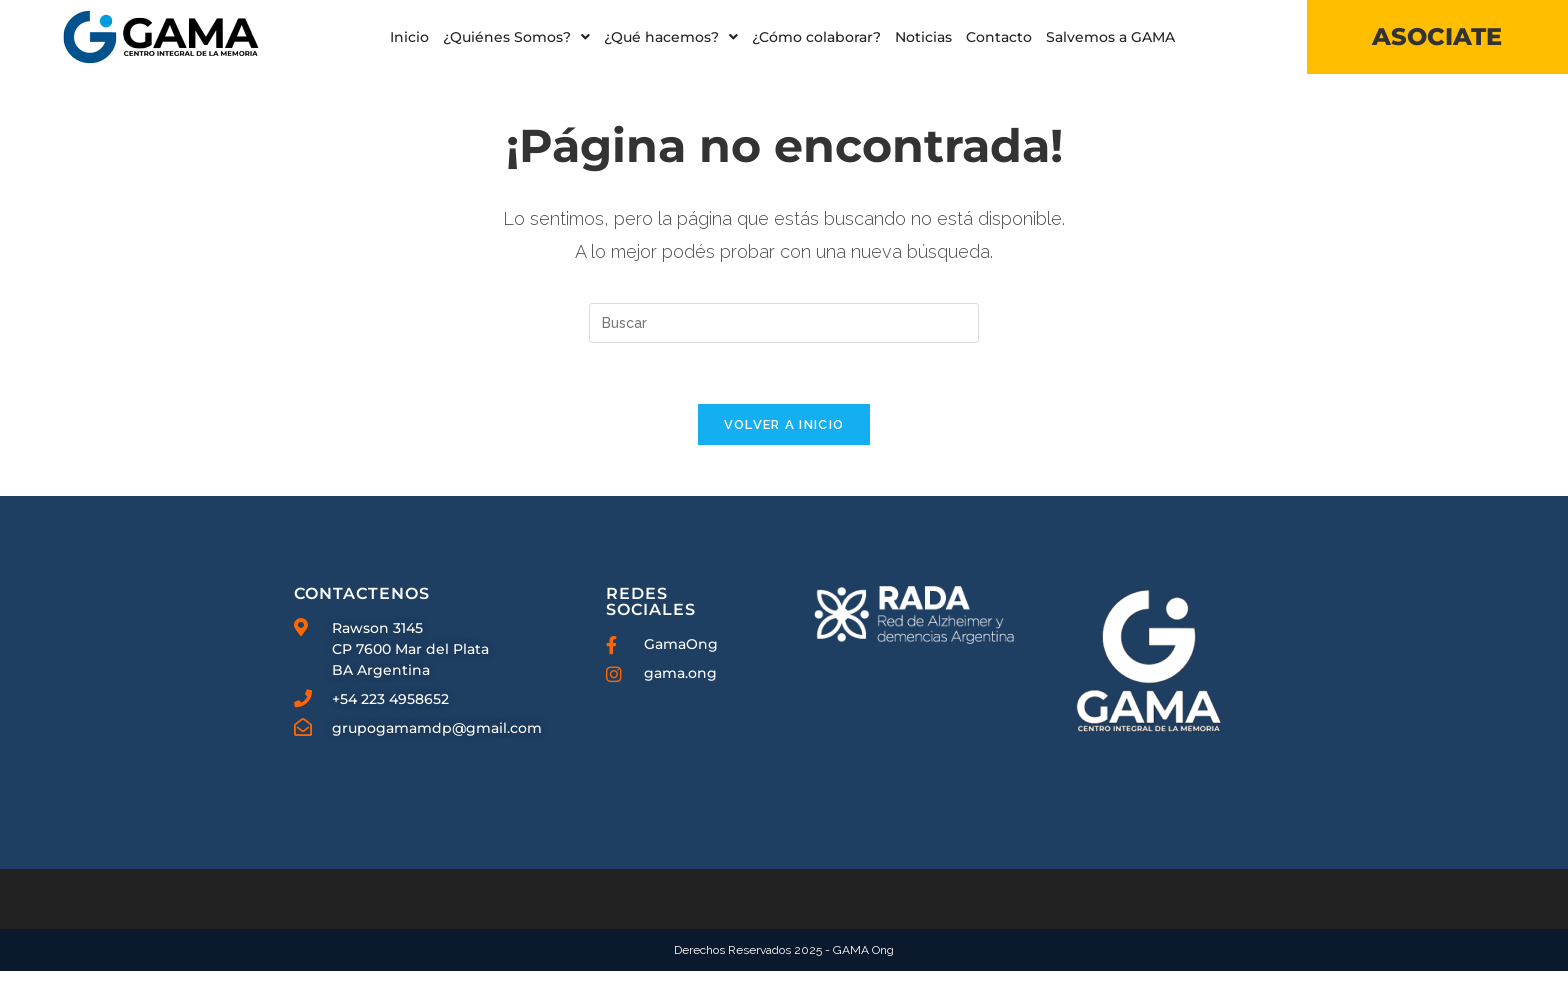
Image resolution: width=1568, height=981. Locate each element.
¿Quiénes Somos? (516, 37)
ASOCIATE (1437, 36)
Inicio (409, 37)
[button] (516, 37)
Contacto (999, 37)
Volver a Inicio (784, 434)
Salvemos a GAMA (1110, 37)
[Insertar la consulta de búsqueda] (784, 333)
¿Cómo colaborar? (816, 37)
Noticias (923, 37)
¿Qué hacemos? (671, 37)
